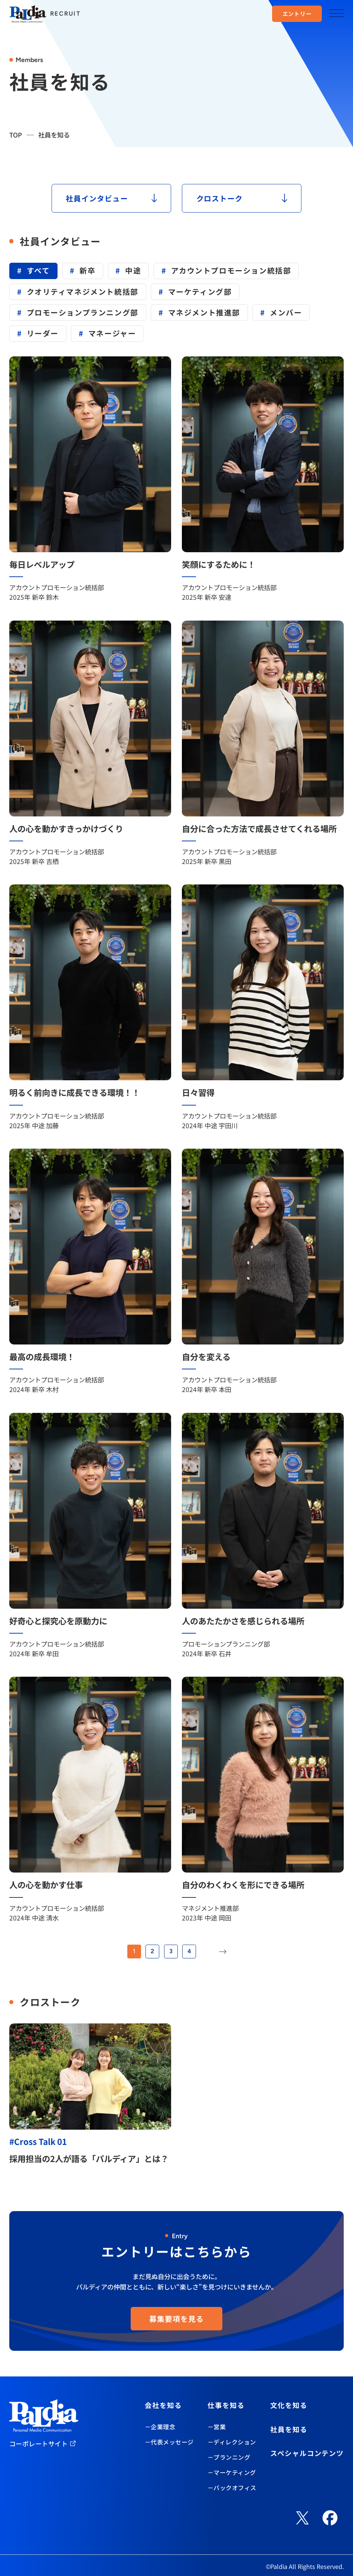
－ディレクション (231, 2441)
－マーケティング (231, 2472)
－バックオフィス (231, 2487)
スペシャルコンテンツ (307, 2453)
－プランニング (228, 2457)
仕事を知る (226, 2405)
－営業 (216, 2426)
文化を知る (288, 2405)
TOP (15, 134)
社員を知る (288, 2429)
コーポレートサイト (38, 2443)
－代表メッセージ (169, 2441)
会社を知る (163, 2405)
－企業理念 (160, 2426)
